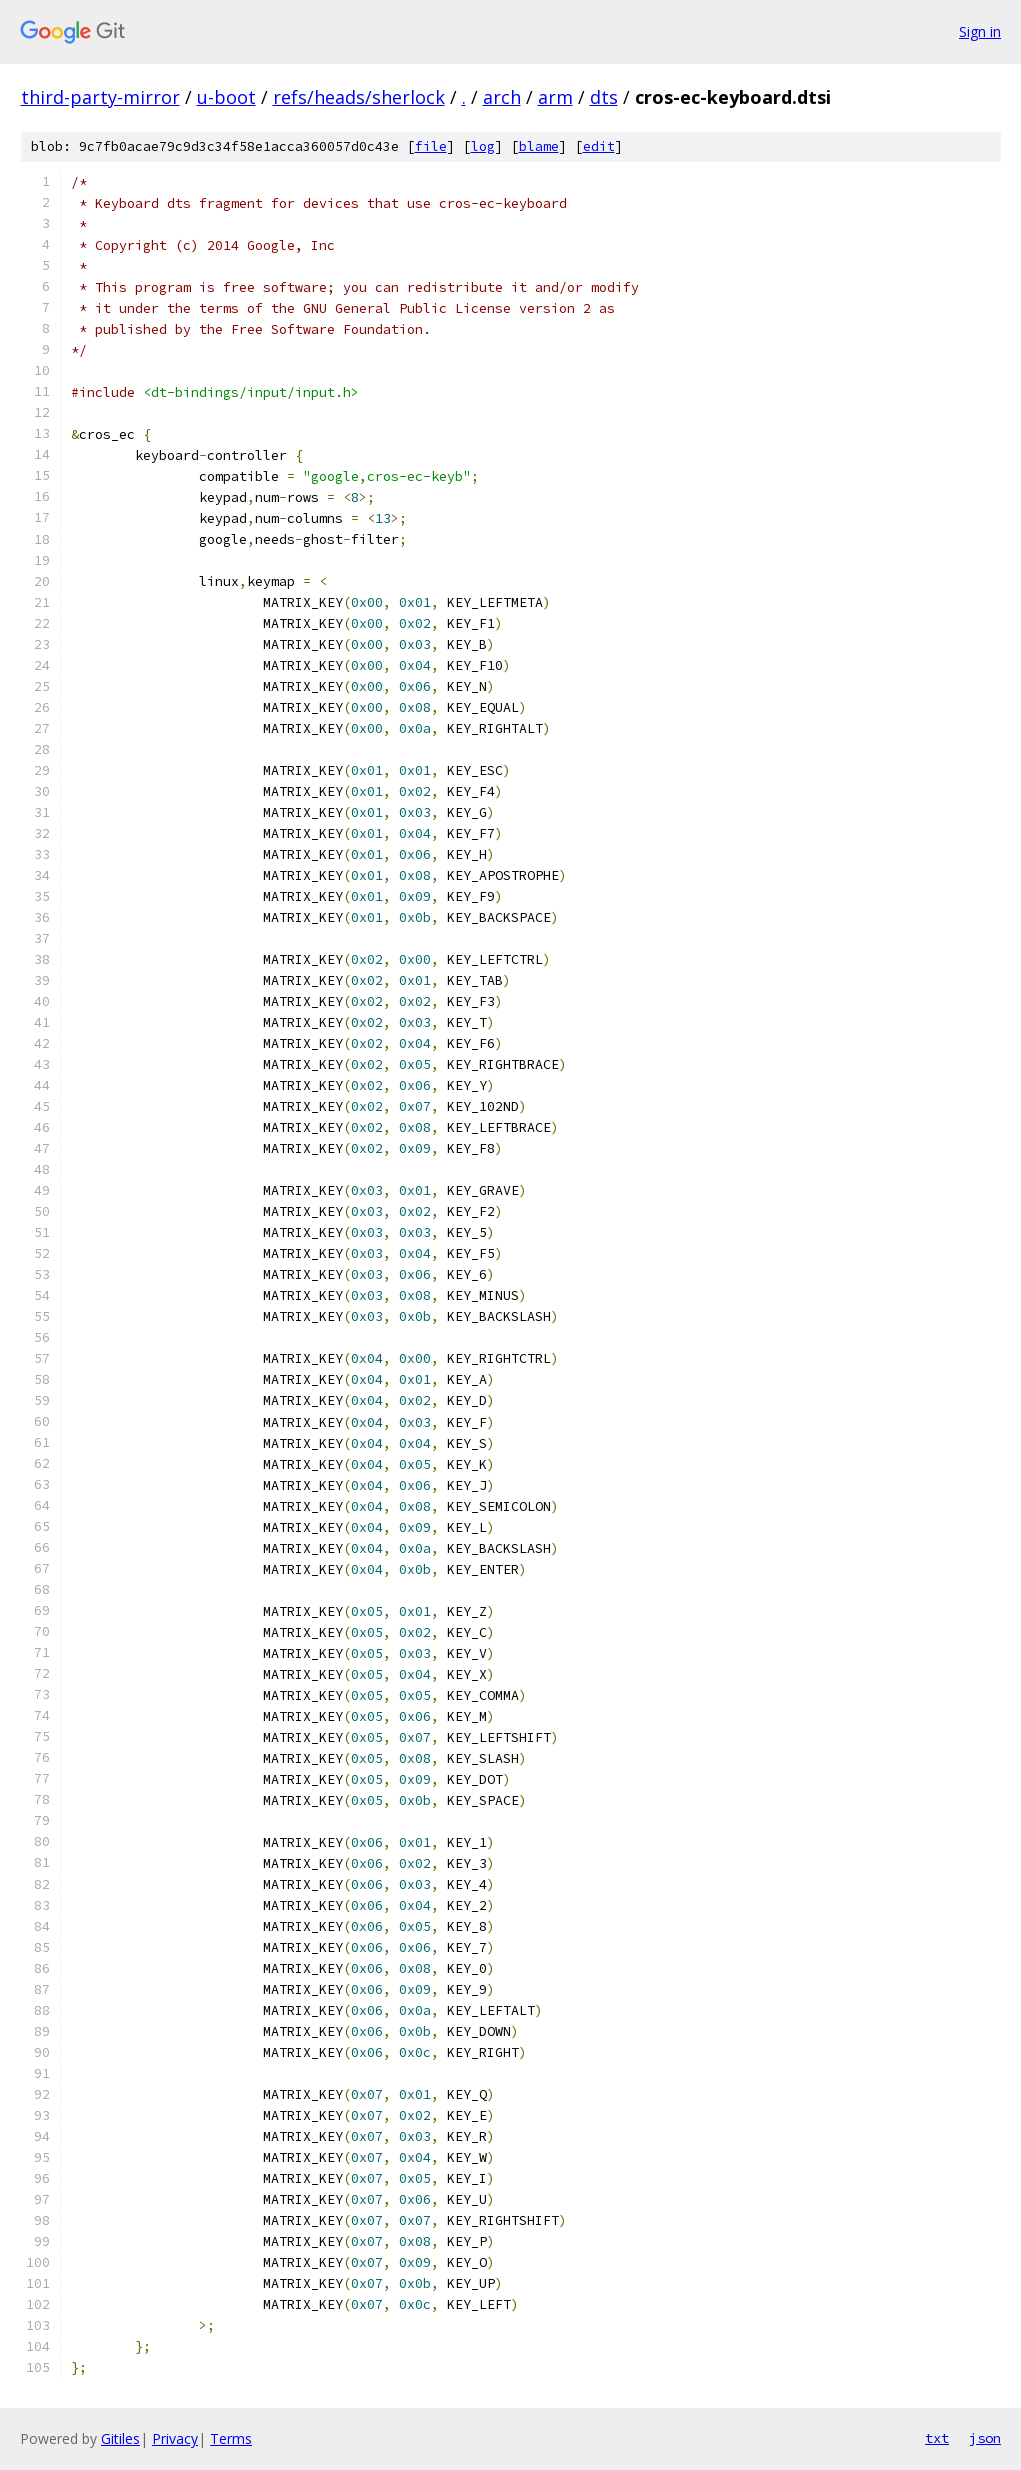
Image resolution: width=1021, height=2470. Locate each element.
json (985, 2438)
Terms (231, 2438)
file (431, 146)
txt (937, 2438)
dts (604, 97)
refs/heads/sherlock (359, 97)
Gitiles (120, 2438)
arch (502, 97)
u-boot (226, 97)
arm (555, 97)
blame (539, 146)
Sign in (980, 31)
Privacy (175, 2438)
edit (599, 146)
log (483, 146)
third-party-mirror (100, 97)
